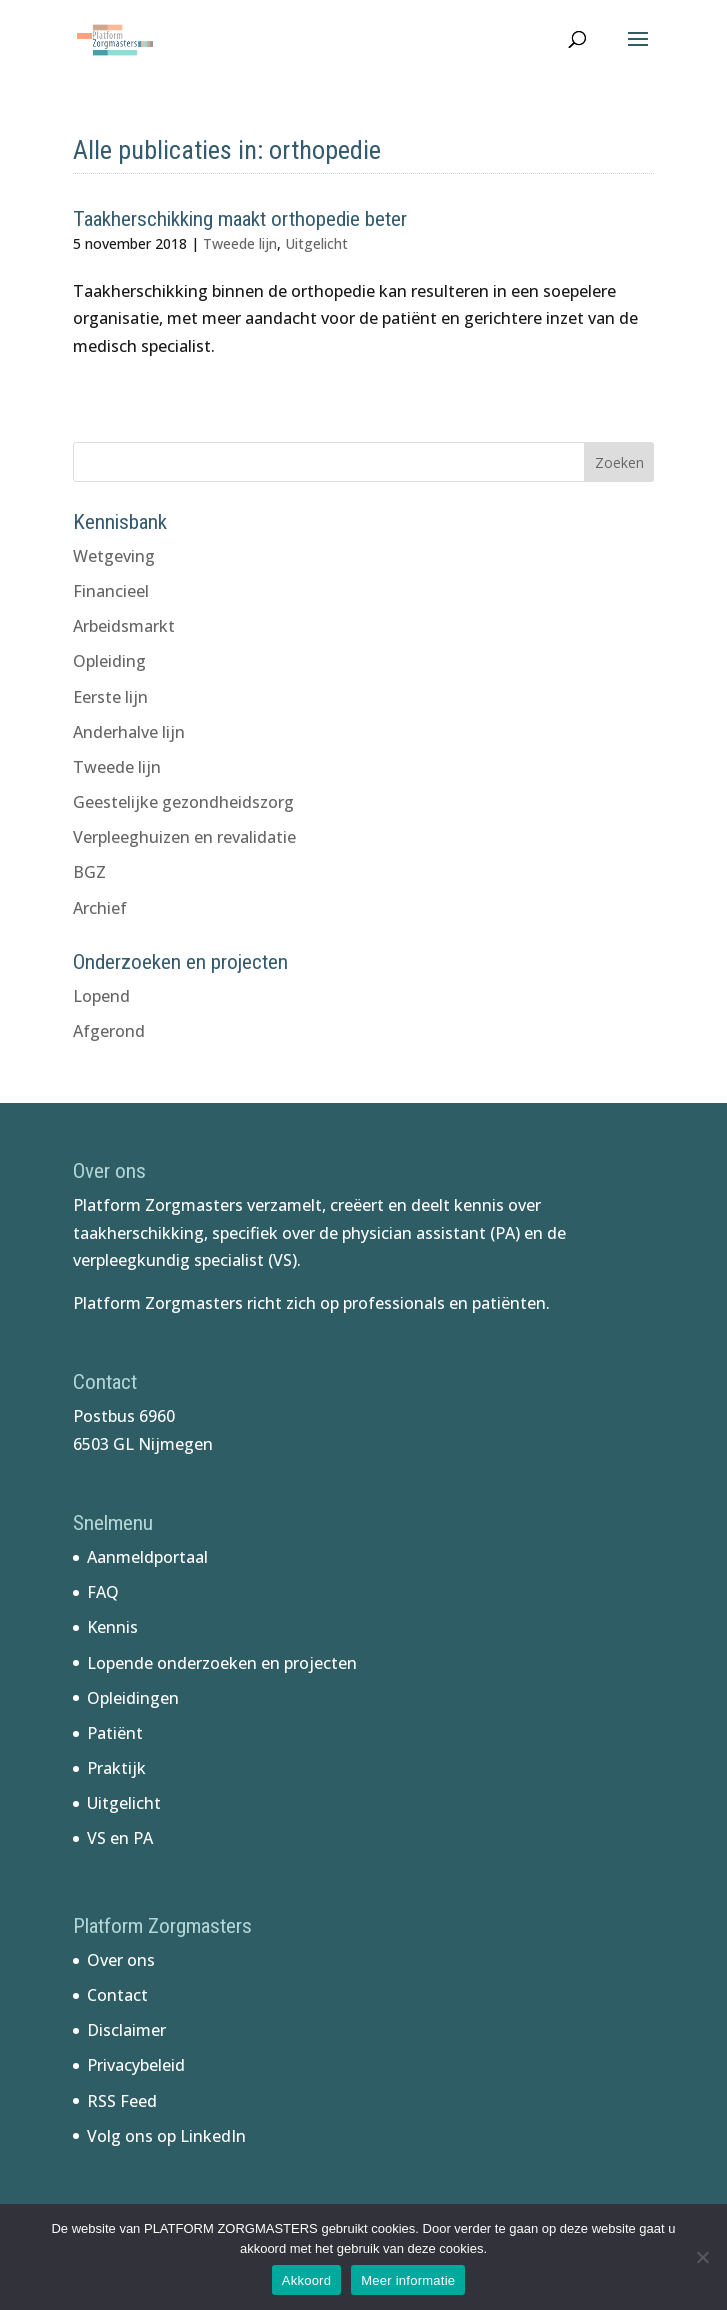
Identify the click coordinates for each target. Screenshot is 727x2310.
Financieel (111, 591)
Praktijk (116, 1768)
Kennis (112, 1627)
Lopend (101, 996)
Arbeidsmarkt (124, 626)
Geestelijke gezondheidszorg (183, 802)
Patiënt (115, 1733)
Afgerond (109, 1031)
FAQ (103, 1592)
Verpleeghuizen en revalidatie (184, 837)
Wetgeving (114, 556)
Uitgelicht (316, 243)
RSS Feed (122, 2101)
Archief (100, 908)
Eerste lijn (110, 697)
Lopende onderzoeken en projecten (222, 1663)
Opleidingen (133, 1698)
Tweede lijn (240, 243)
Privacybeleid (136, 2065)
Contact (117, 1995)
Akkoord (306, 2280)
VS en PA (120, 1838)
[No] (702, 2257)
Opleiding (109, 661)
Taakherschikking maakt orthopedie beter (240, 219)
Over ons (121, 1960)
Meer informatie (408, 2280)
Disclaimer (126, 2030)
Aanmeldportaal (147, 1557)
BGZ (89, 872)
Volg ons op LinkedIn (166, 2136)
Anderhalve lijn (129, 732)
